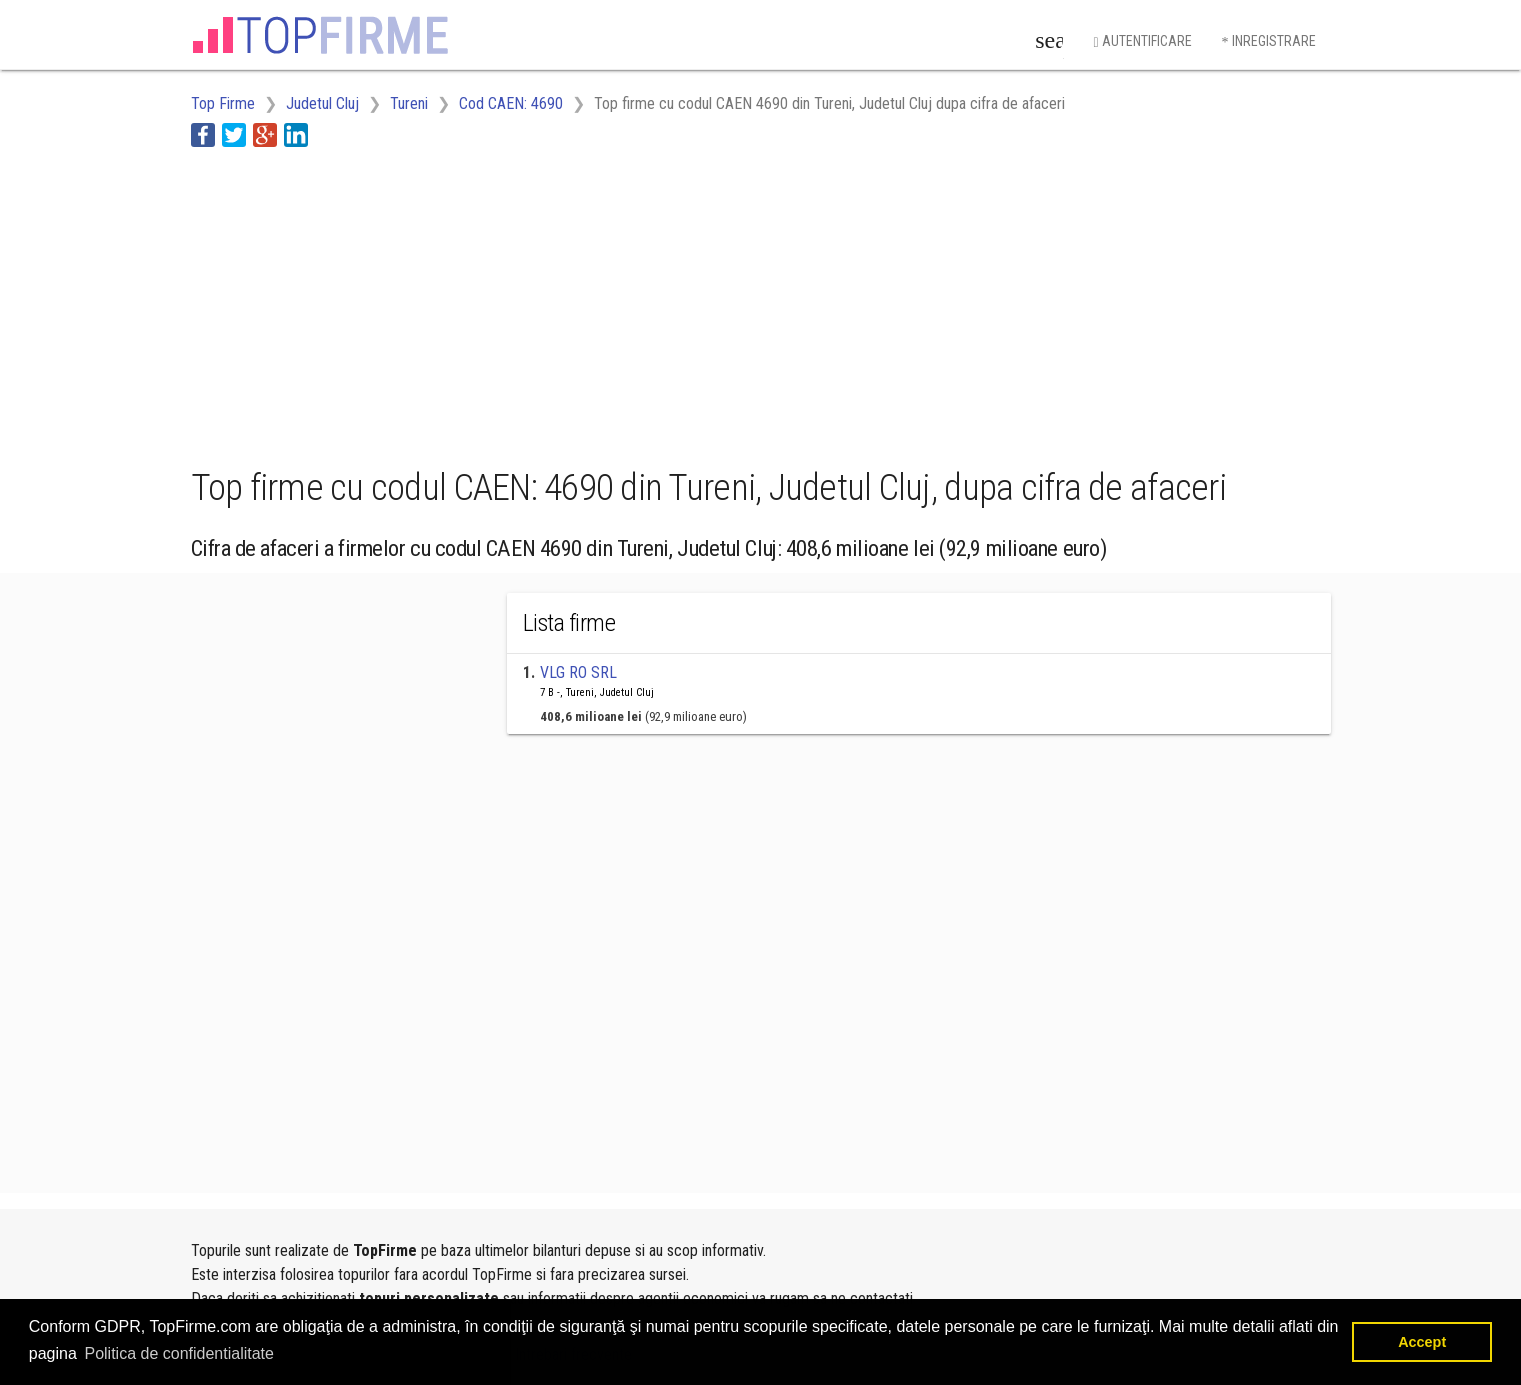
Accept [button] (1422, 1342)
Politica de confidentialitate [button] (178, 1353)
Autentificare (1142, 41)
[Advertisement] (555, 303)
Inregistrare (1269, 41)
